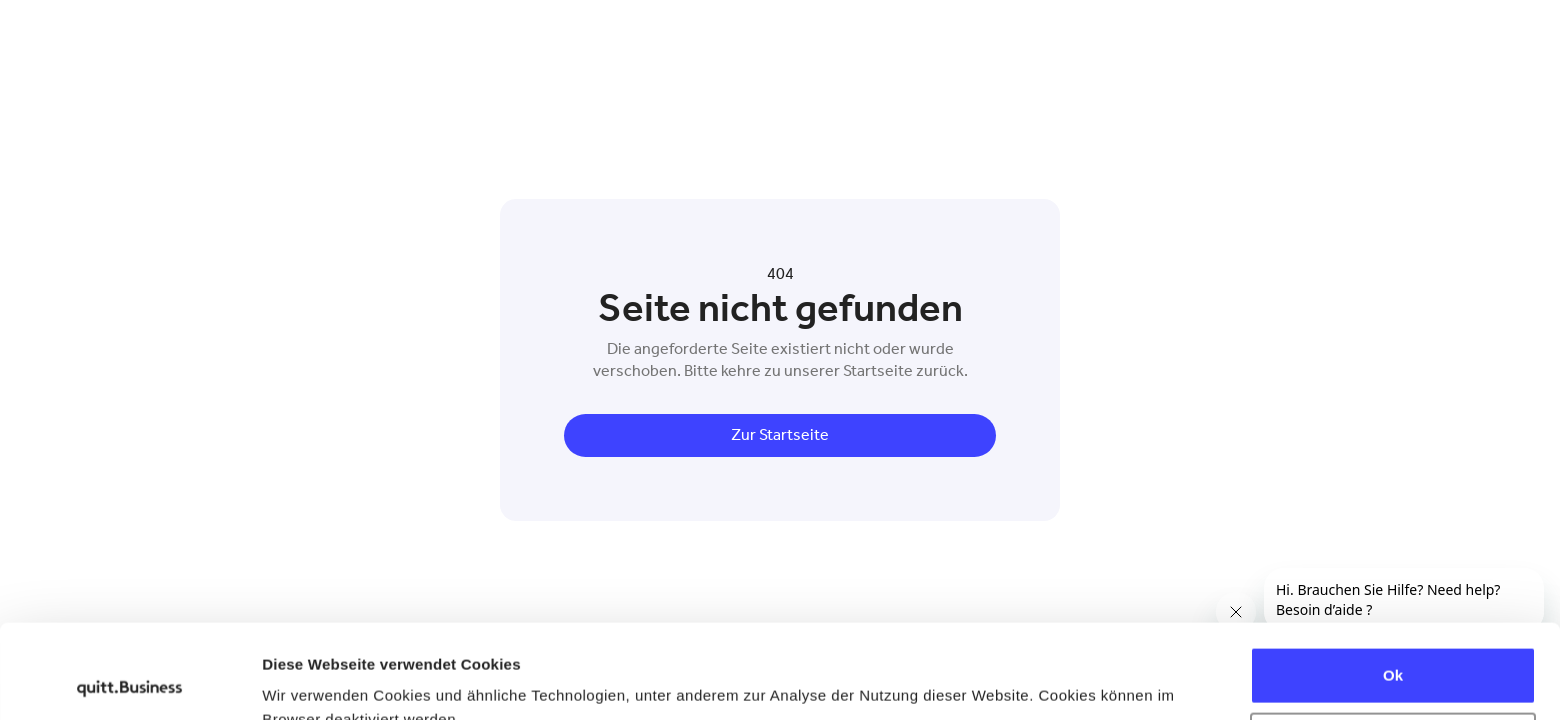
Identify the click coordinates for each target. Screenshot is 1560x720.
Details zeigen (312, 680)
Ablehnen (1393, 646)
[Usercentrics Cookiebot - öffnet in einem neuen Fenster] (129, 681)
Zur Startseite (780, 434)
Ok (1393, 581)
